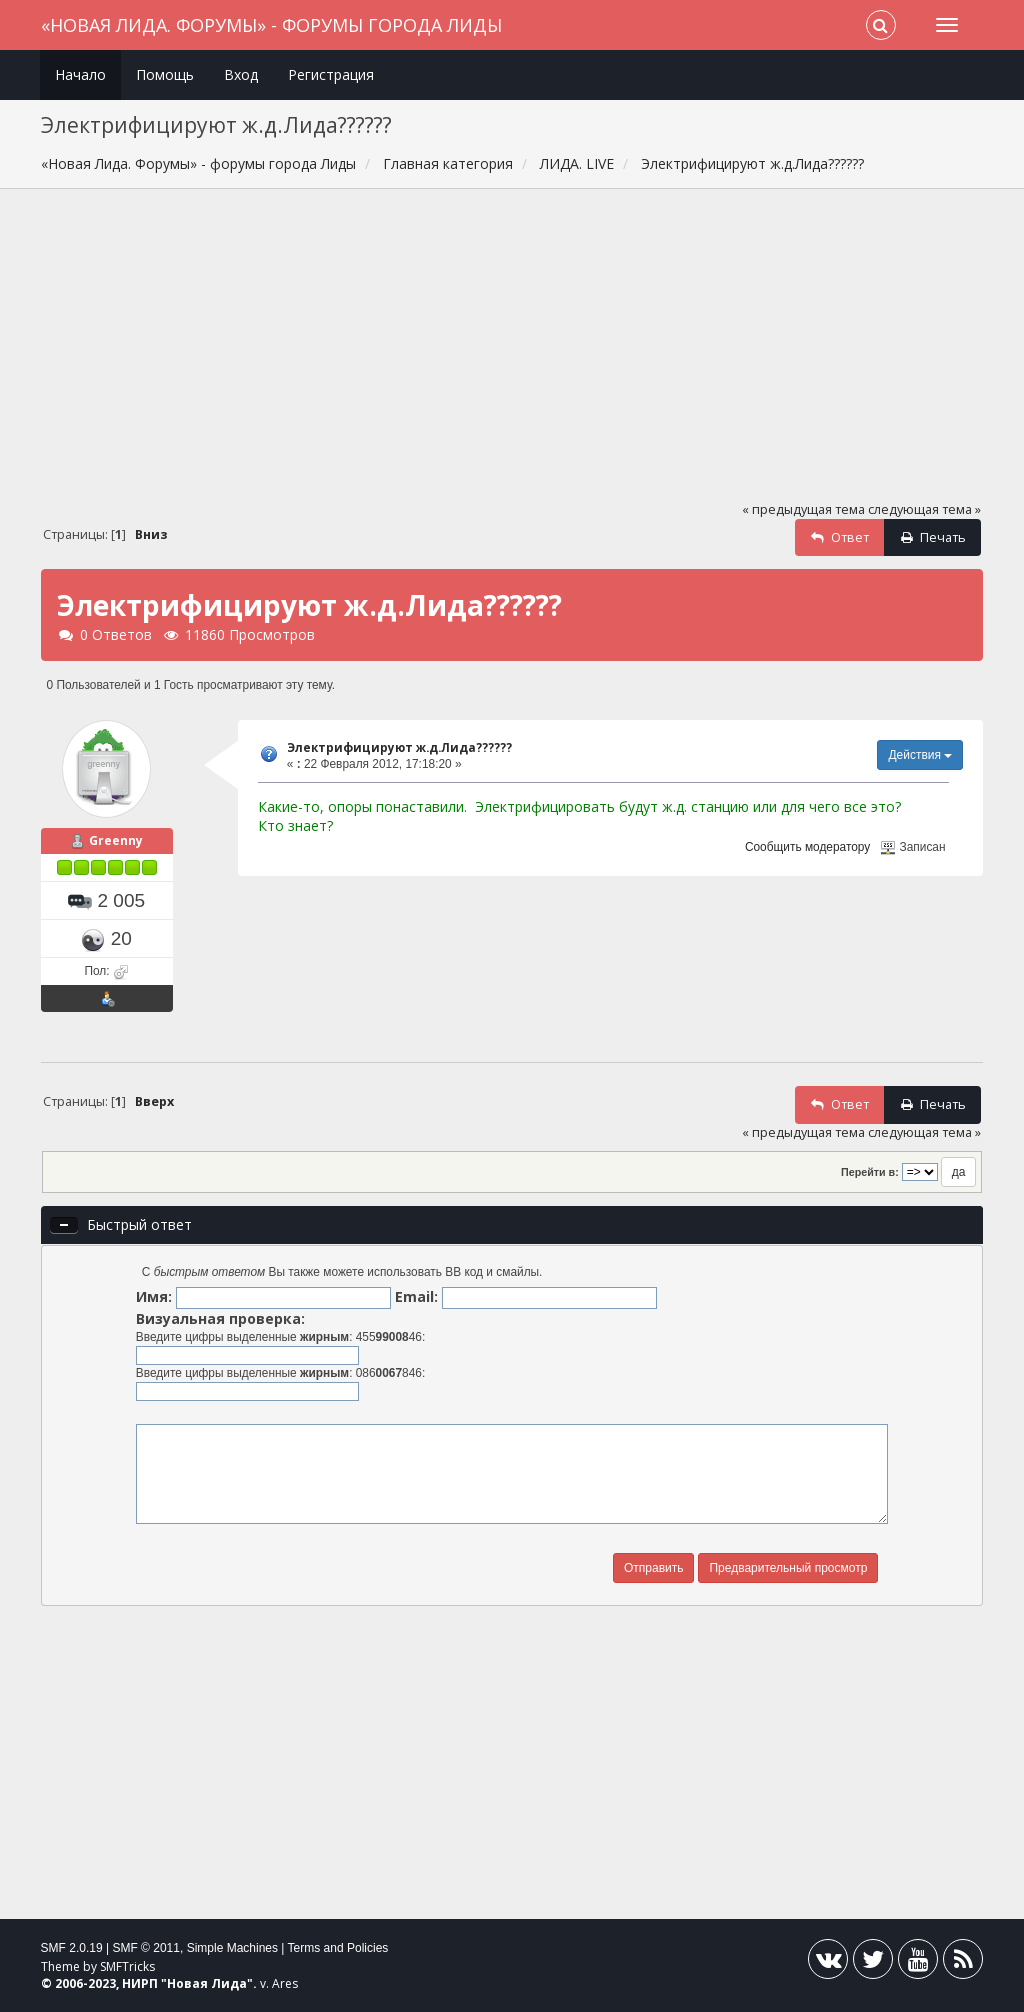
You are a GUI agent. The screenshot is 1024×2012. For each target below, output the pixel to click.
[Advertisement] (512, 354)
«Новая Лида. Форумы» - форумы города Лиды (271, 25)
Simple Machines (232, 1948)
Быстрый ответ (139, 1224)
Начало (80, 74)
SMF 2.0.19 (72, 1948)
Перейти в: (870, 1172)
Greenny (116, 840)
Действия (920, 755)
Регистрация (331, 74)
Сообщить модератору (807, 847)
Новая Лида (207, 1983)
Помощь (165, 74)
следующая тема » (924, 509)
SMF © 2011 (146, 1948)
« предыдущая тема (803, 509)
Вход (241, 74)
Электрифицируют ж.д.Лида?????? (399, 747)
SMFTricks (127, 1966)
